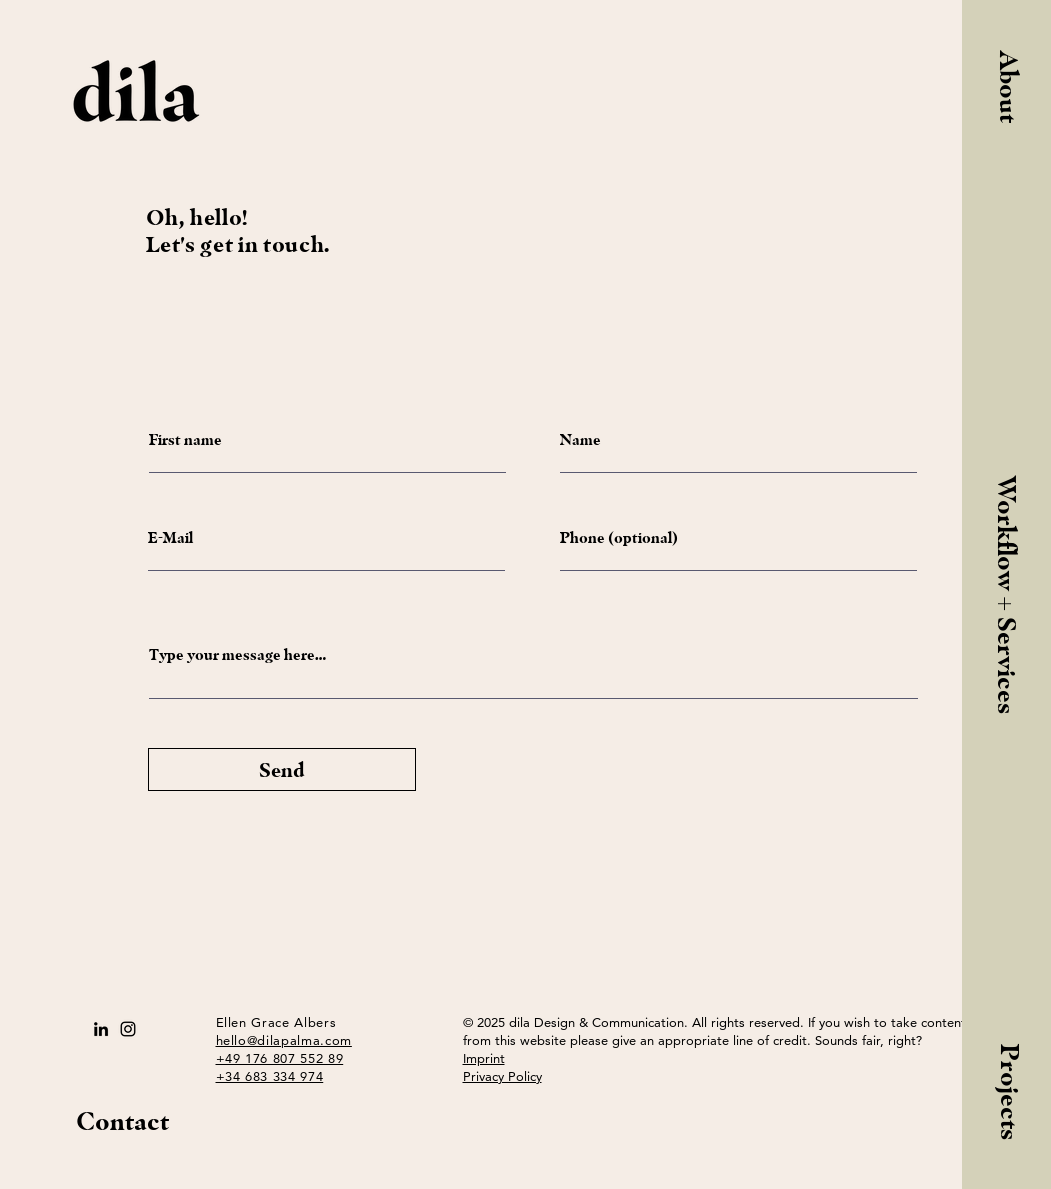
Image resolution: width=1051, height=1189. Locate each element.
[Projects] (1009, 1088)
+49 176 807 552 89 (280, 1058)
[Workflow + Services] (1007, 595)
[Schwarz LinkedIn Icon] (101, 1029)
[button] (1008, 100)
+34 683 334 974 (270, 1076)
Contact (122, 1121)
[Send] (282, 769)
